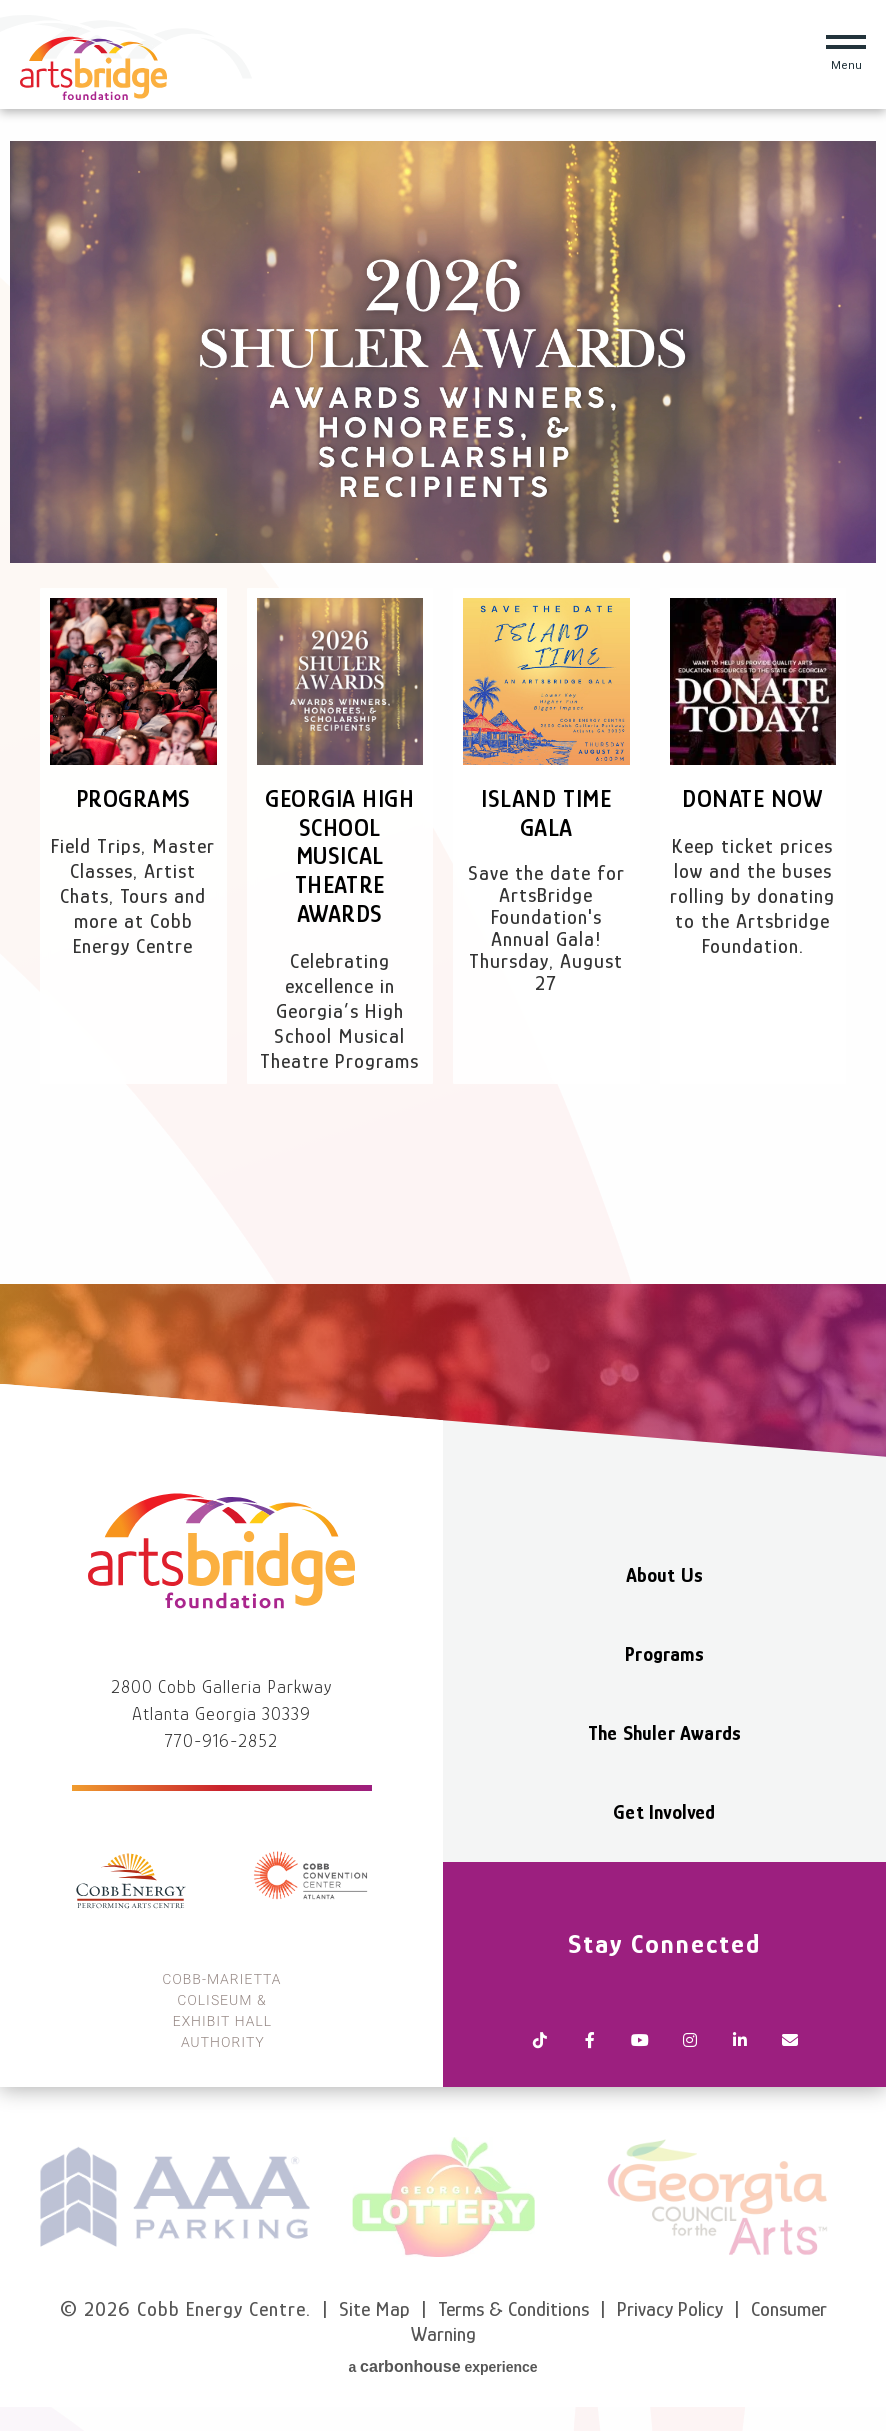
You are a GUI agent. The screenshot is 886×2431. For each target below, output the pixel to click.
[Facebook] (590, 2042)
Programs (133, 798)
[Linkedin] (740, 2042)
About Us (665, 1575)
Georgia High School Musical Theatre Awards (339, 856)
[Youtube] (640, 2042)
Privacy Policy (670, 2309)
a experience (442, 2366)
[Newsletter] (790, 2042)
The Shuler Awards (664, 1733)
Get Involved (664, 1812)
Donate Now (752, 798)
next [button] (861, 2197)
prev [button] (24, 2197)
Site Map (374, 2309)
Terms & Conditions (513, 2309)
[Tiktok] (540, 2042)
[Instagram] (690, 2042)
